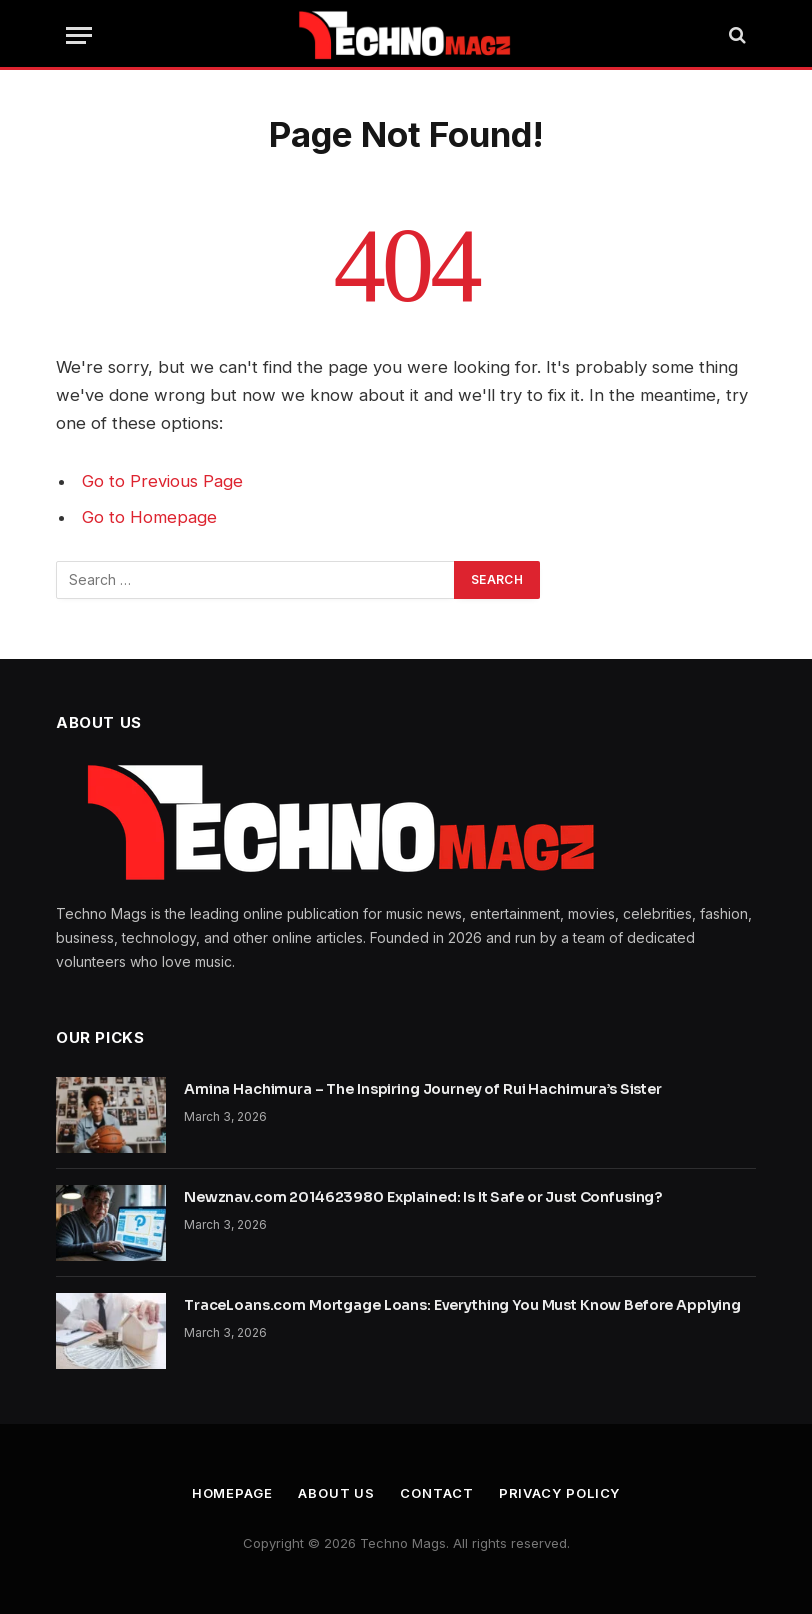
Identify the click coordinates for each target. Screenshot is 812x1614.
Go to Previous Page (162, 481)
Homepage (232, 1493)
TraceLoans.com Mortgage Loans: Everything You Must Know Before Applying (462, 1305)
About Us (336, 1493)
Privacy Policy (560, 1493)
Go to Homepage (149, 517)
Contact (436, 1493)
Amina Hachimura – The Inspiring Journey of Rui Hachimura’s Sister (423, 1089)
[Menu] (79, 35)
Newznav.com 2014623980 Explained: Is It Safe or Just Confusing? (423, 1197)
